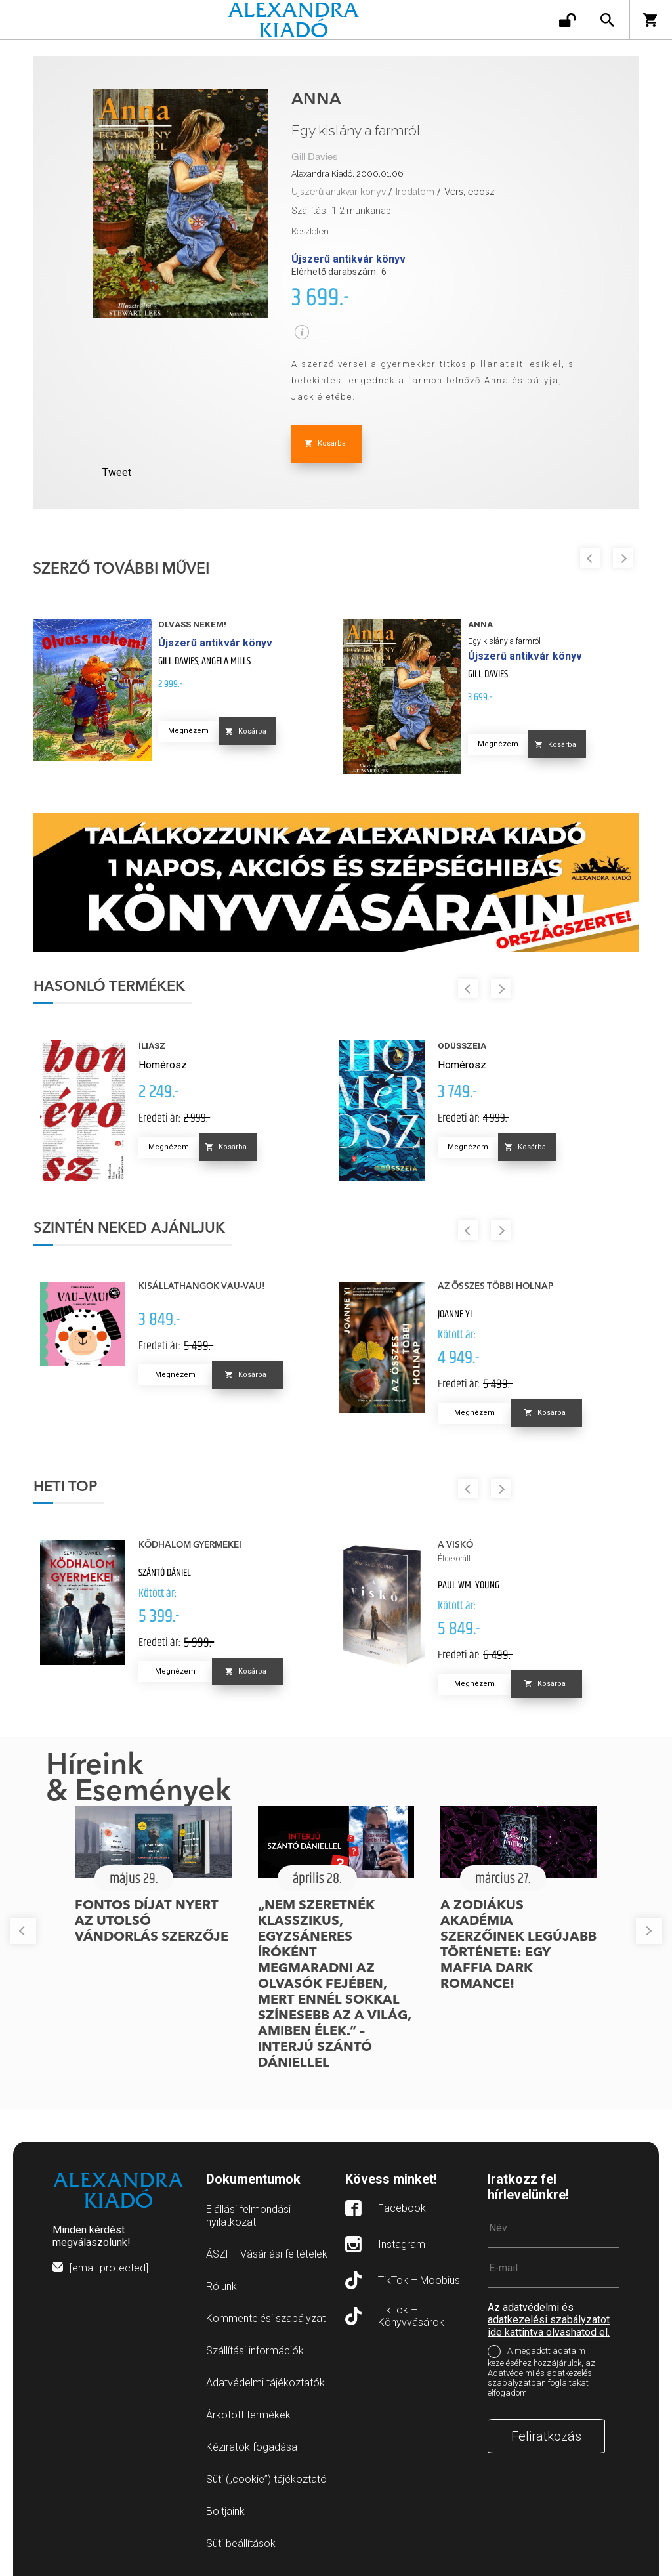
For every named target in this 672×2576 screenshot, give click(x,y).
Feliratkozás (546, 2436)
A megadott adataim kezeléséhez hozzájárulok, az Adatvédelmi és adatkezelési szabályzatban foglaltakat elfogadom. (541, 2371)
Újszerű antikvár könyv (338, 191)
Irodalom (415, 191)
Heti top (65, 1487)
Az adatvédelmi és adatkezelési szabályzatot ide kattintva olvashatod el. (549, 2319)
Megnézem (188, 731)
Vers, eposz (469, 191)
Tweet (116, 472)
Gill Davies (314, 157)
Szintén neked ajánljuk (129, 1228)
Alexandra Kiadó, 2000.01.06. (348, 174)
